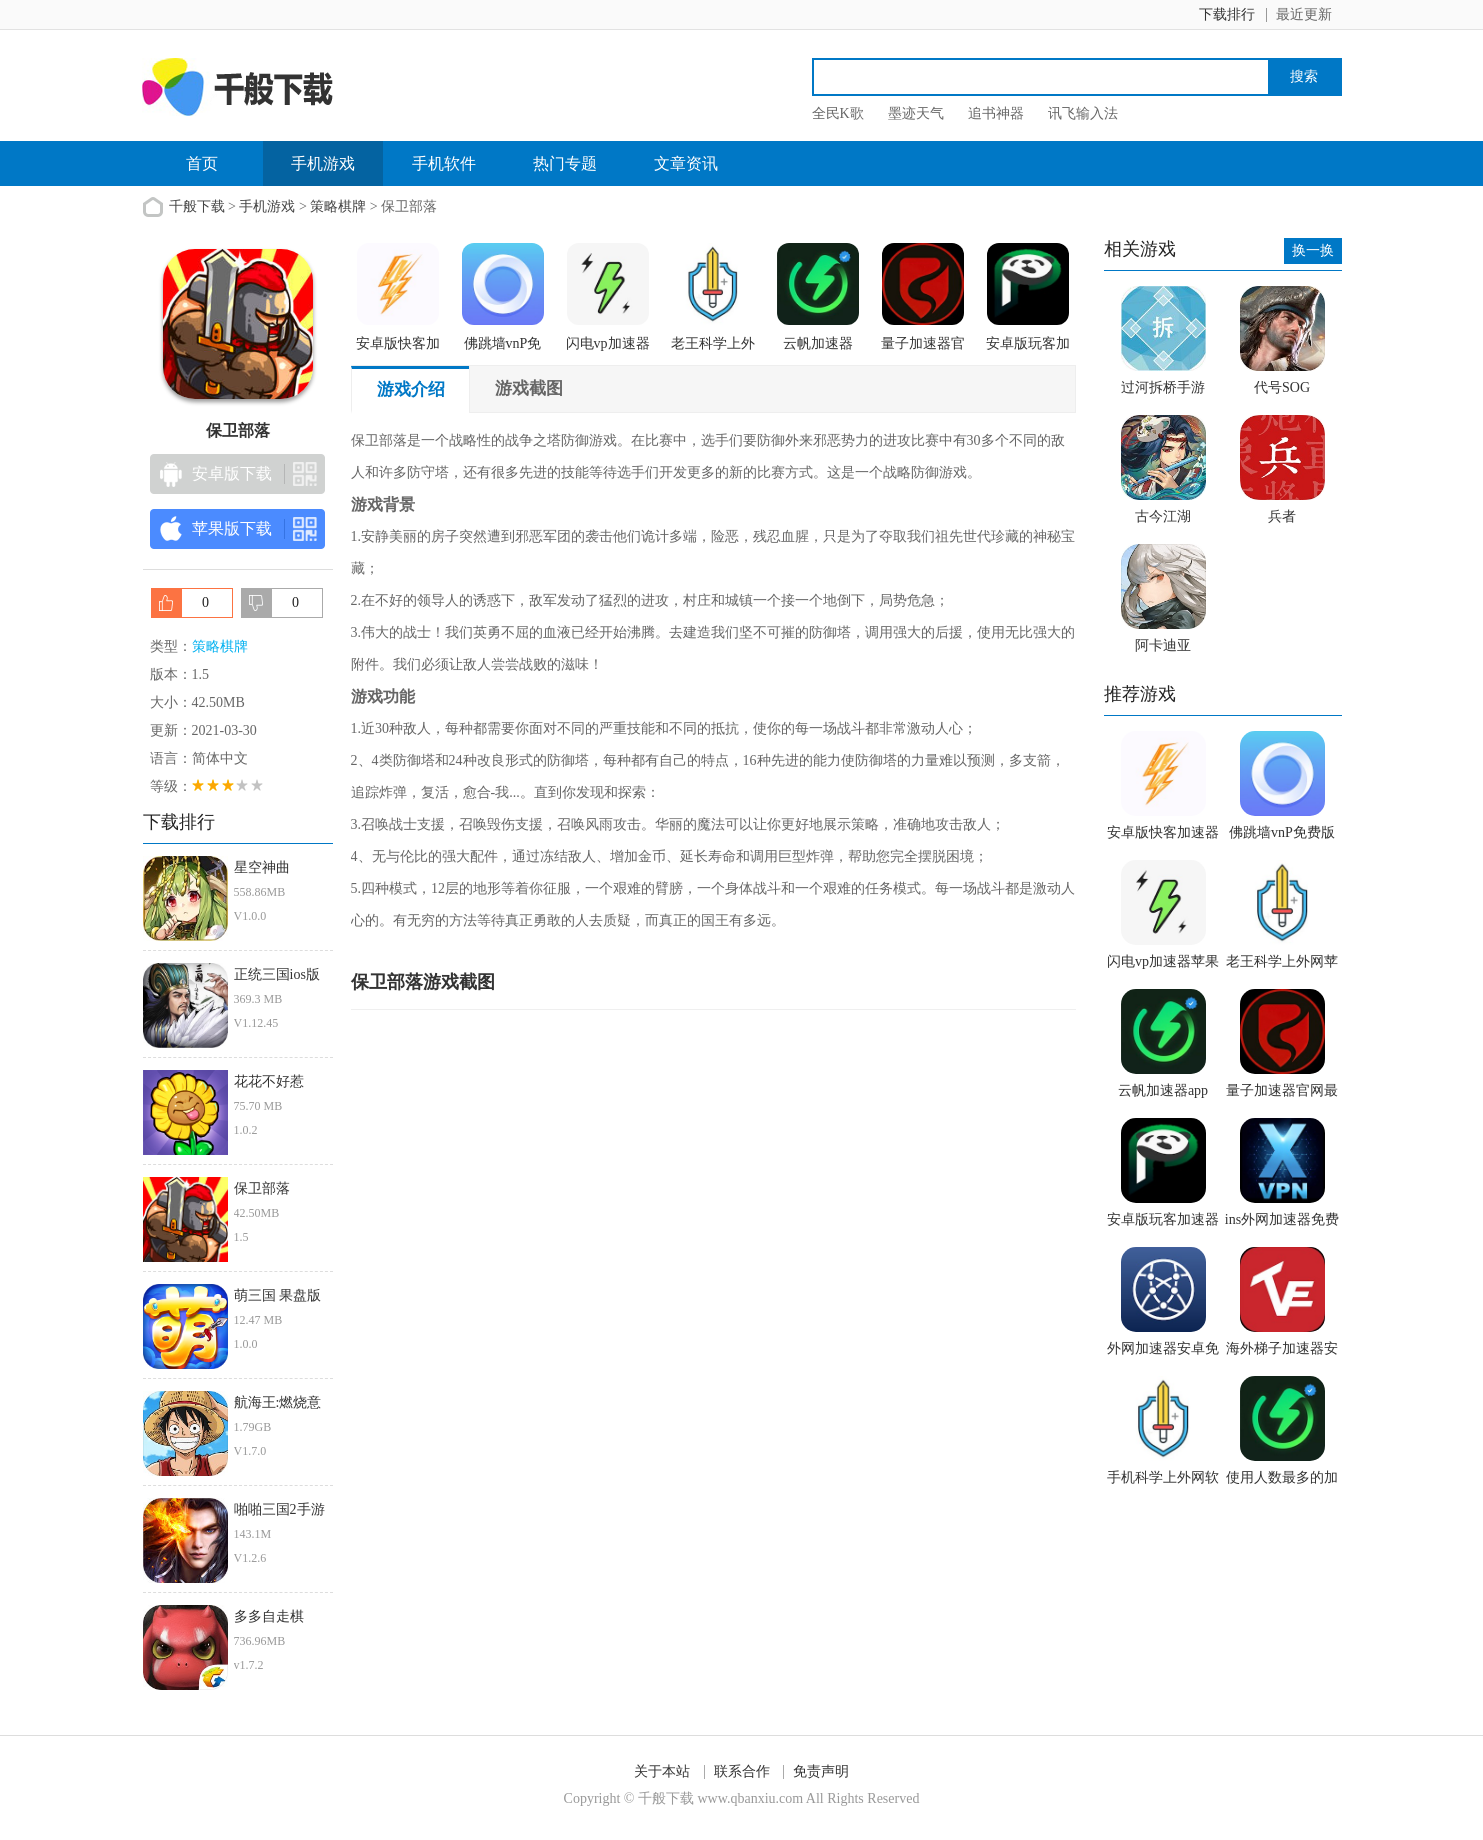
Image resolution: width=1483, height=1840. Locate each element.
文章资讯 (686, 163)
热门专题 (565, 163)
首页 (202, 163)
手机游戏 (323, 163)
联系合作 (742, 1771)
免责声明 (821, 1771)
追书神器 (996, 113)
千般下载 (197, 206)
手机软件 (444, 163)
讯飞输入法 (1083, 113)
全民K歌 (838, 113)
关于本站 (662, 1771)
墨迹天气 (916, 113)
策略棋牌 (338, 206)
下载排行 (1227, 14)
